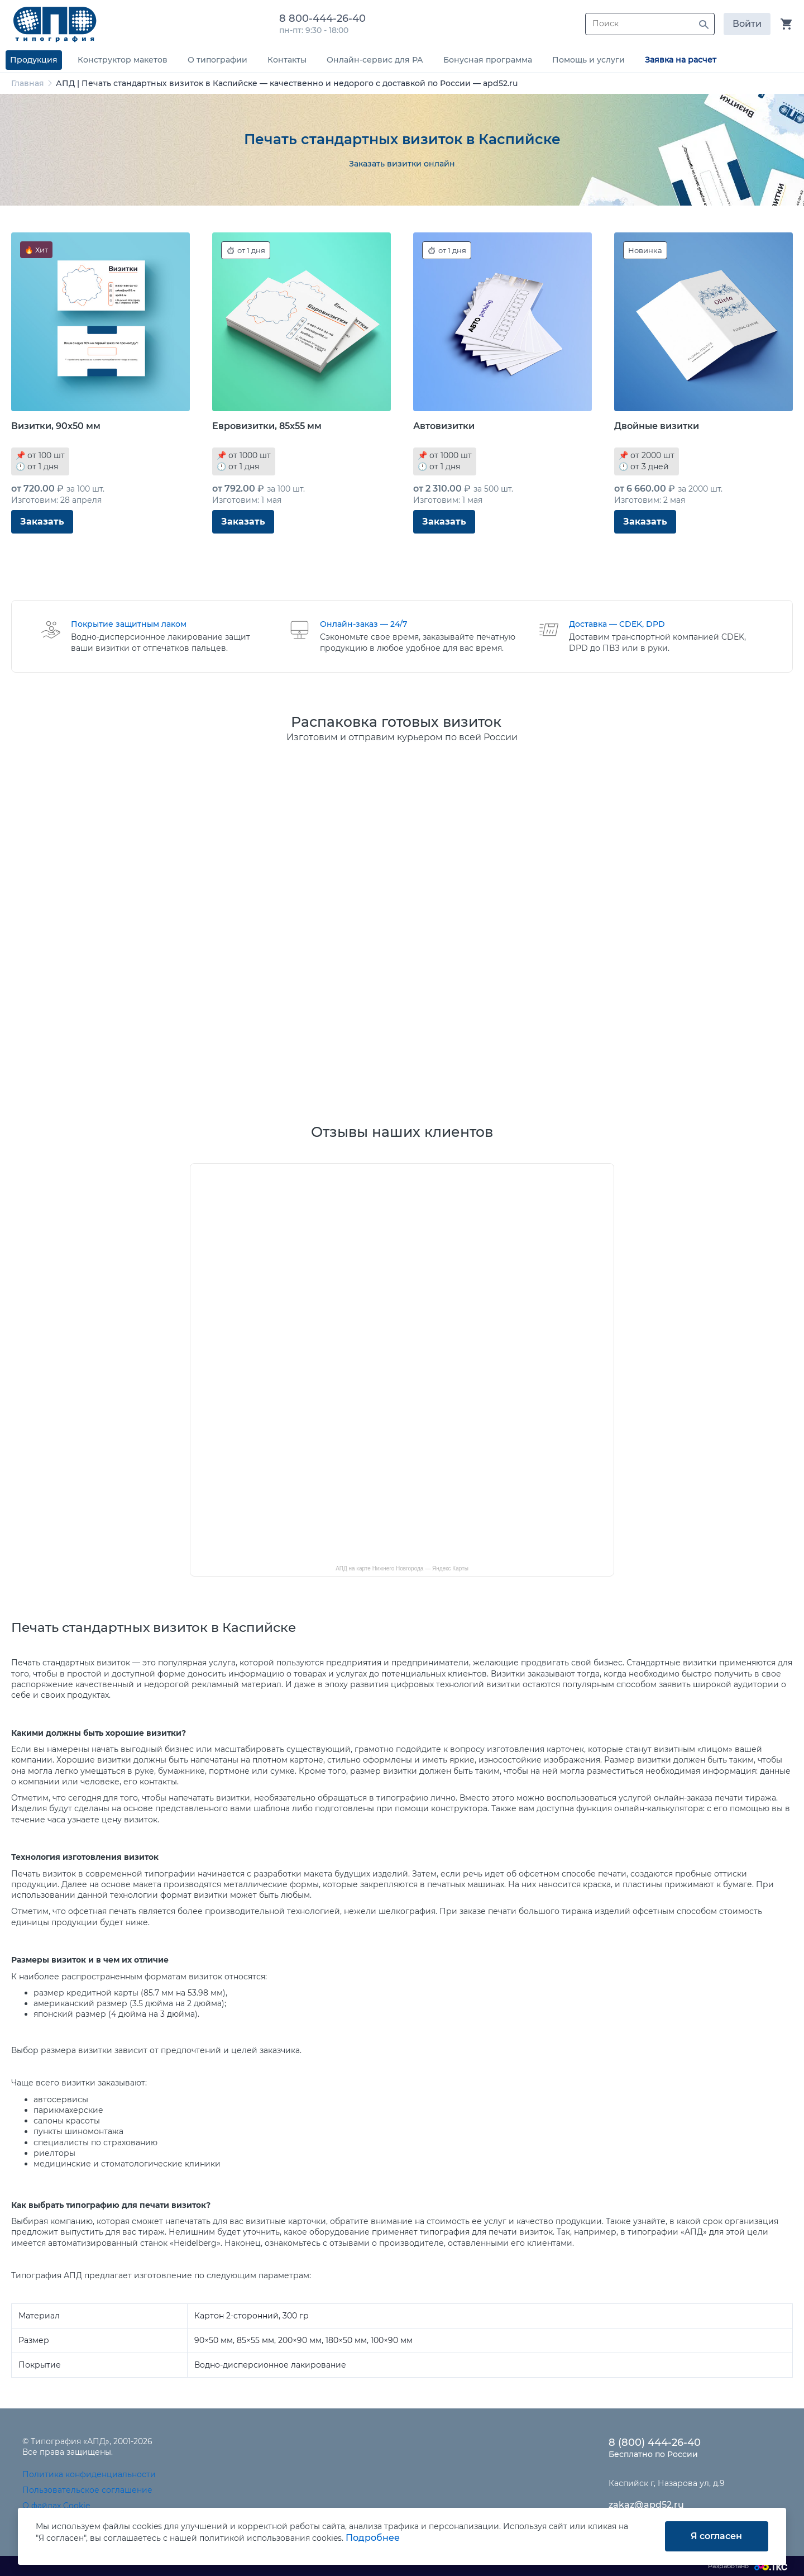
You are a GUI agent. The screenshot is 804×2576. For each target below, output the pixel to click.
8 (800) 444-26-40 (655, 2442)
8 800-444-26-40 (325, 18)
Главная (27, 83)
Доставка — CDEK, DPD (617, 624)
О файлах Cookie (56, 2506)
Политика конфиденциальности (89, 2474)
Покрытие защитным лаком (128, 624)
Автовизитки (444, 426)
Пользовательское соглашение (87, 2490)
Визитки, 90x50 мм (55, 426)
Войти (747, 23)
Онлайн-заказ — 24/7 (363, 624)
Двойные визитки (656, 426)
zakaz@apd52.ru (646, 2504)
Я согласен (716, 2536)
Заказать (42, 521)
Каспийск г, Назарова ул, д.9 (667, 2483)
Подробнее (373, 2537)
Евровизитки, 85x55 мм (267, 426)
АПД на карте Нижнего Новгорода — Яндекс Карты (402, 1568)
